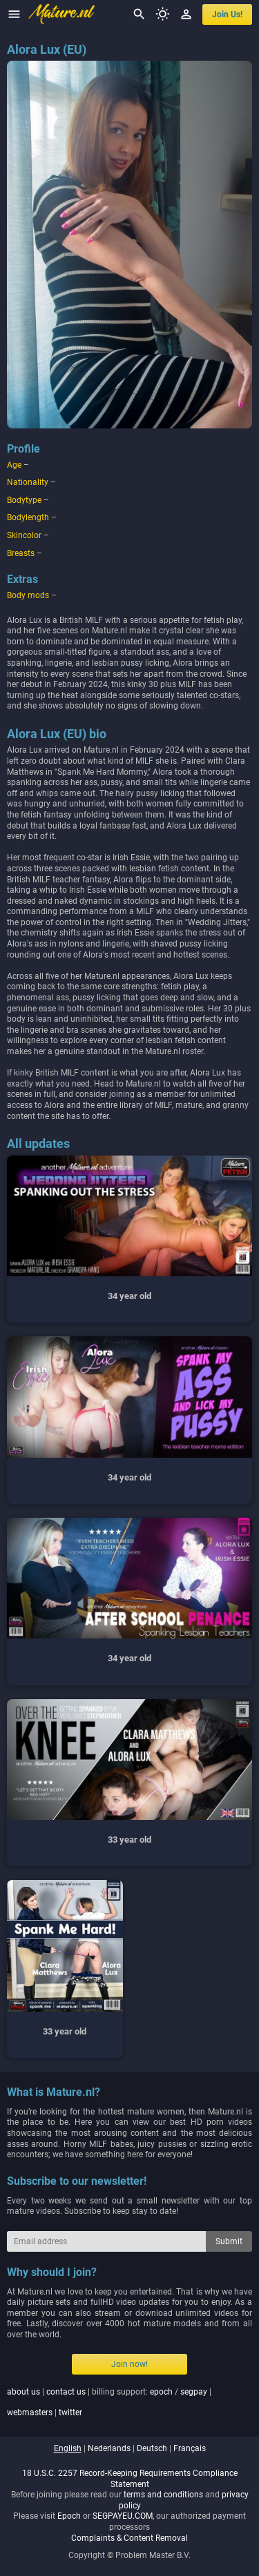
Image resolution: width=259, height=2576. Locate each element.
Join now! (129, 2364)
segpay (193, 2392)
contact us (66, 2392)
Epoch (69, 2516)
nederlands (109, 2448)
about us (23, 2392)
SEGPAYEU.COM (123, 2516)
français (189, 2448)
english (67, 2448)
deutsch (152, 2448)
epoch (161, 2392)
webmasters (29, 2412)
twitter (70, 2412)
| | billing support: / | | (109, 2402)
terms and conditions (163, 2494)
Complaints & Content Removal (129, 2538)
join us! (227, 14)
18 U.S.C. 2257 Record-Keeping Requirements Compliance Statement (130, 2478)
